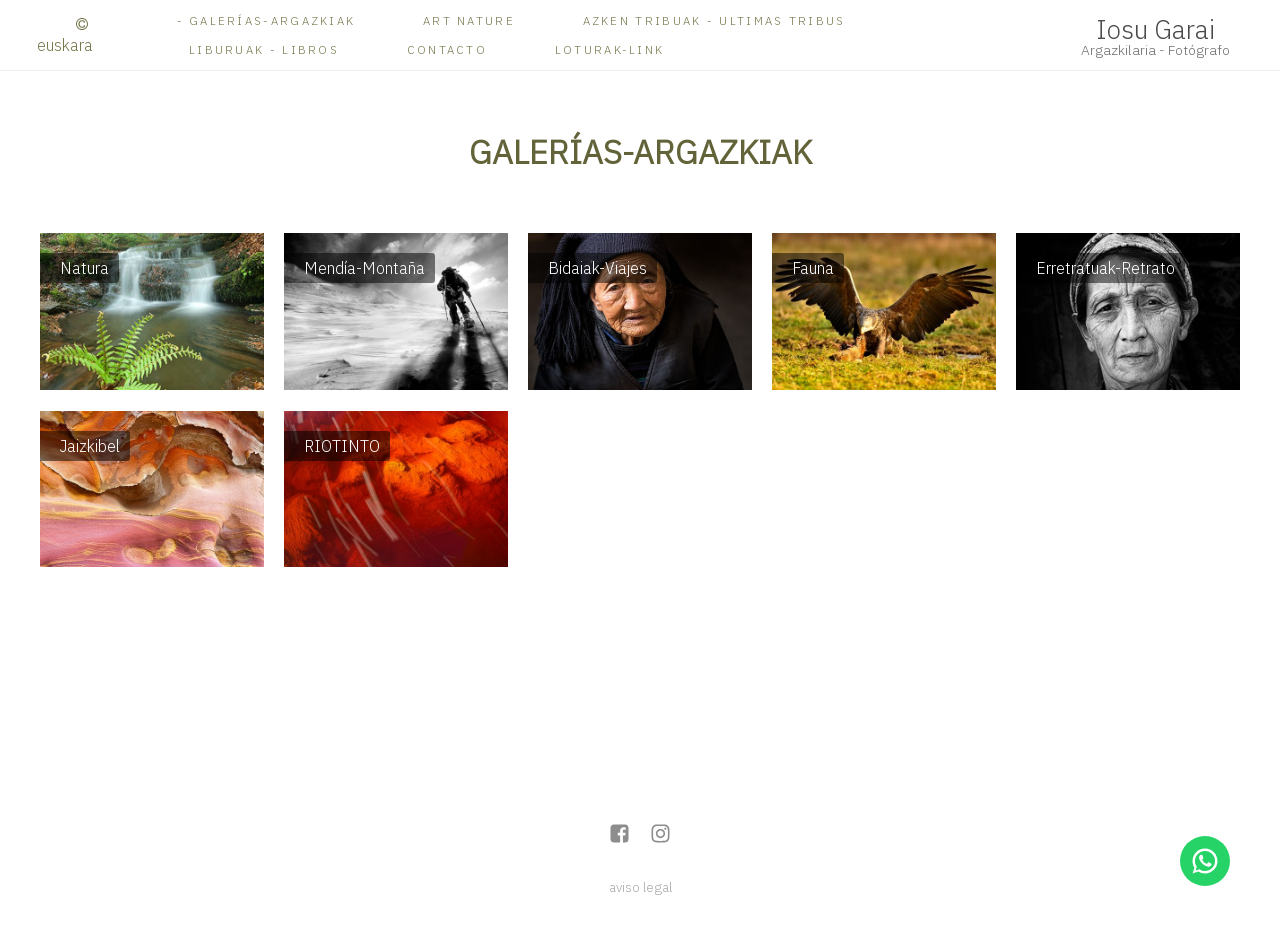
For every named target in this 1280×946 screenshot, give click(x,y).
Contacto (447, 49)
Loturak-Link (610, 49)
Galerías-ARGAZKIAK (272, 20)
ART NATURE (469, 20)
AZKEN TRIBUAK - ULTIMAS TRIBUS (714, 20)
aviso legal (640, 887)
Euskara (65, 45)
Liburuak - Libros (264, 49)
